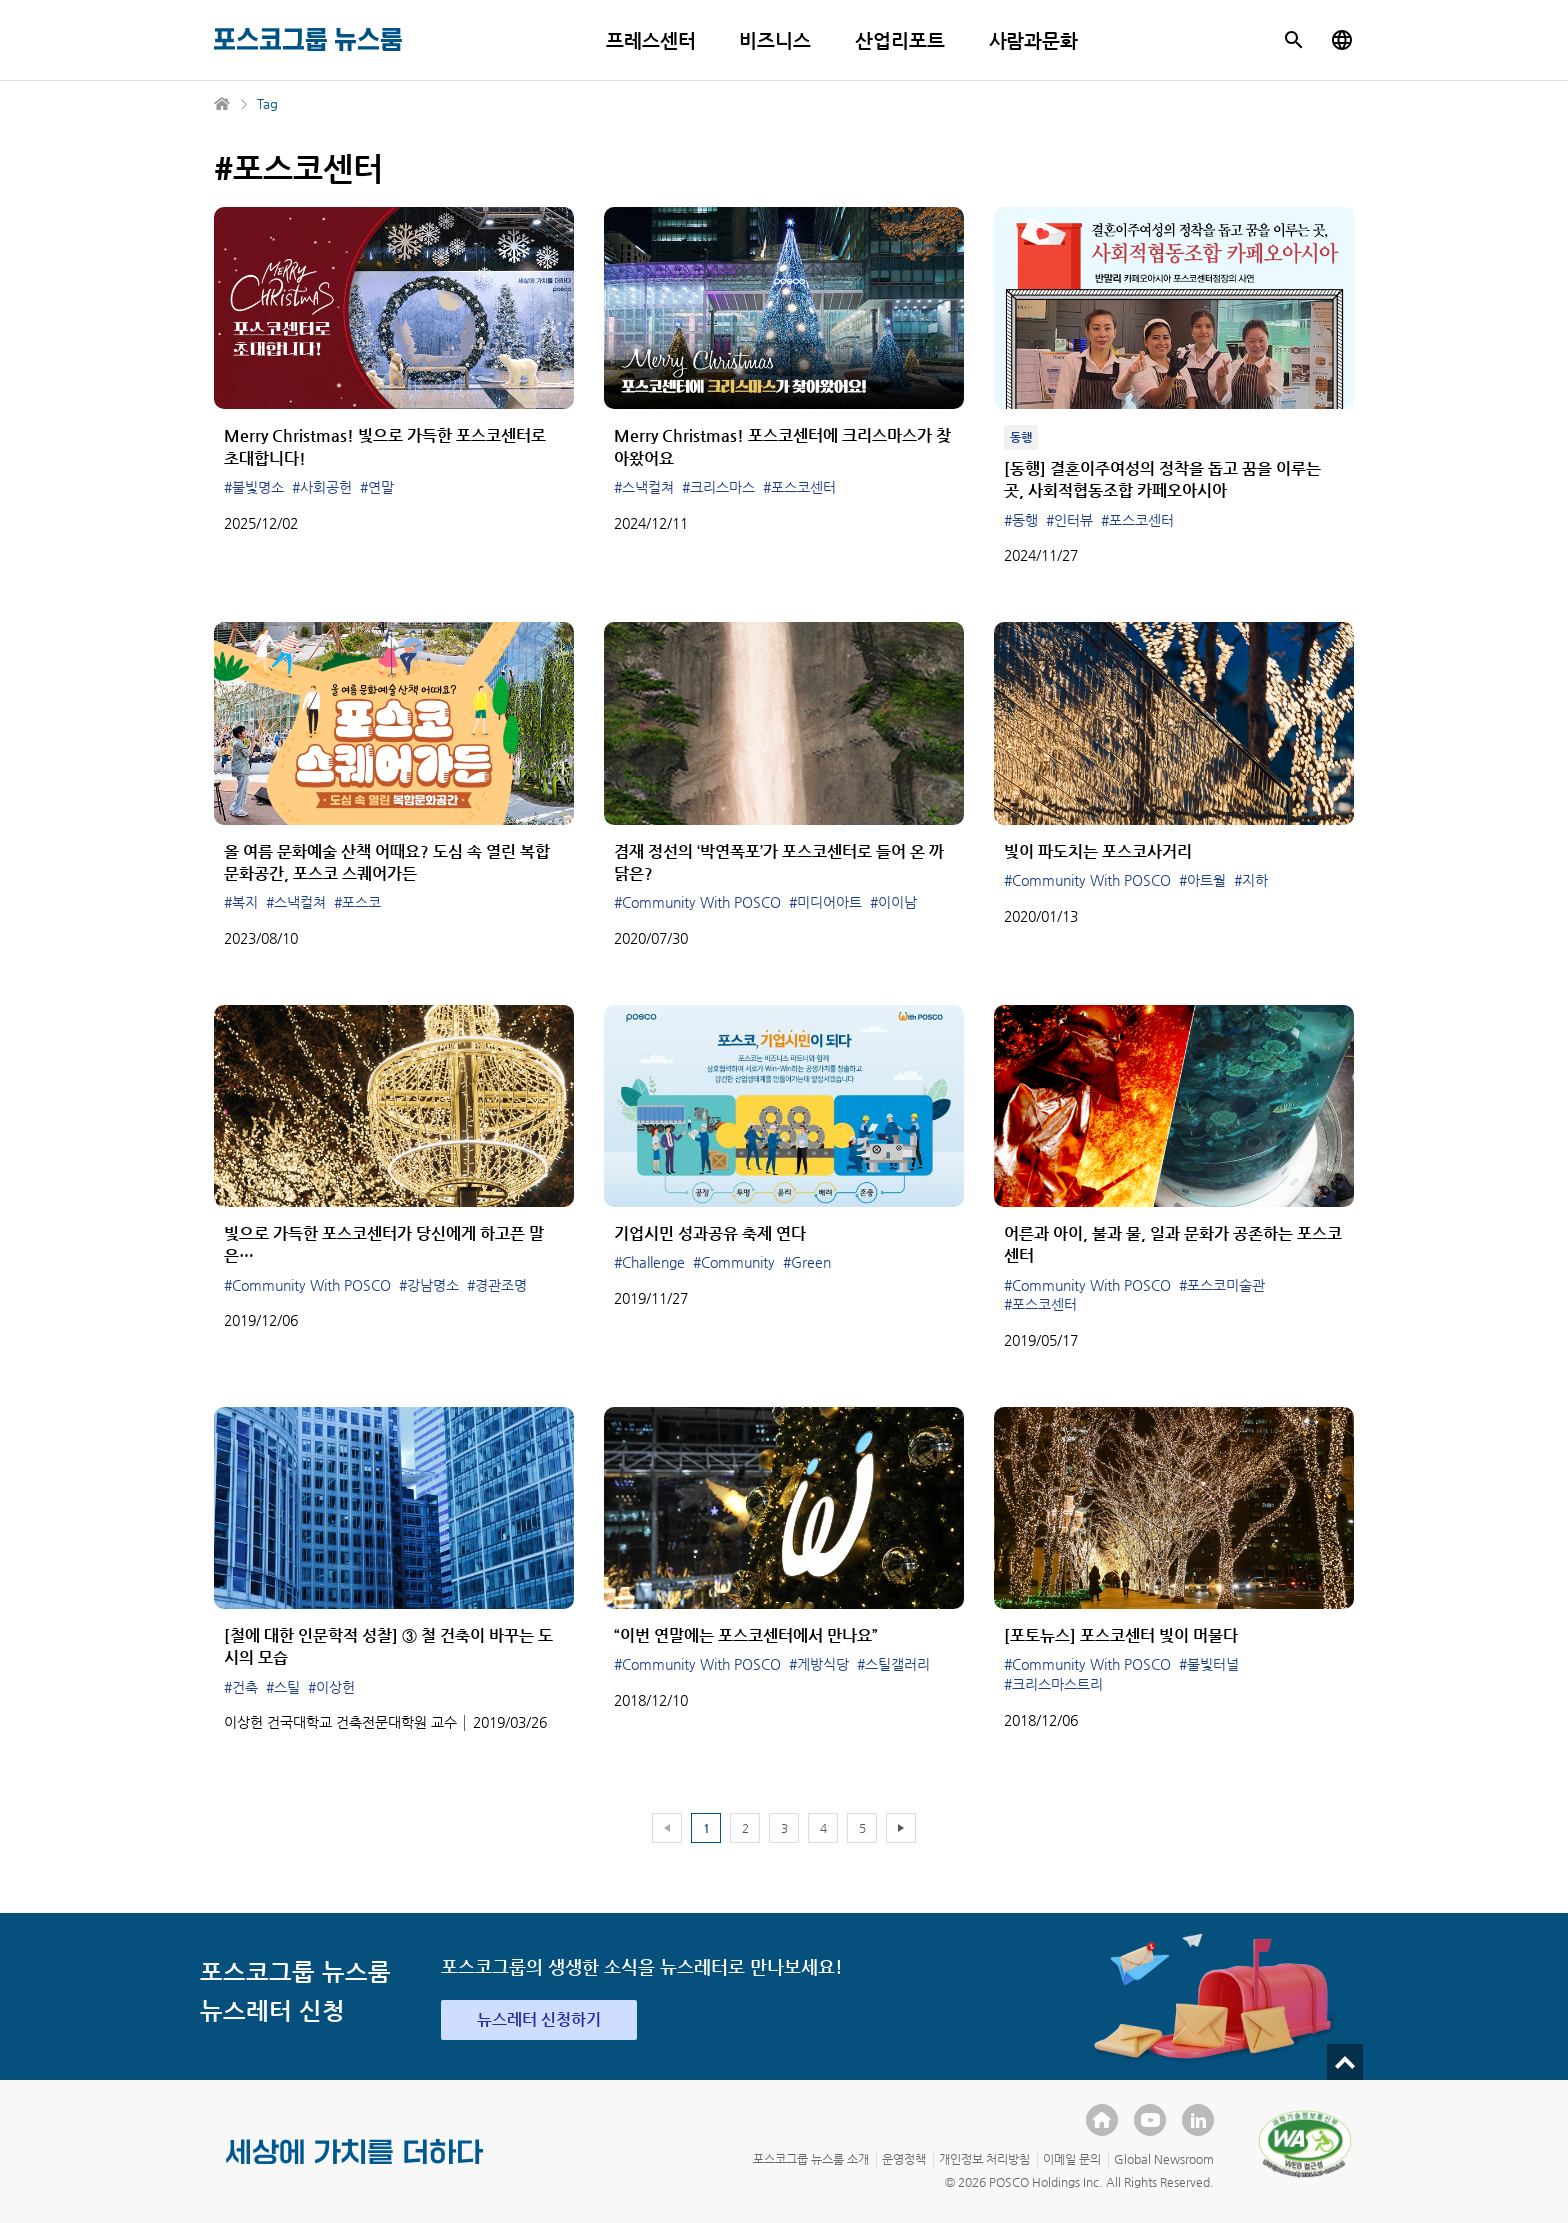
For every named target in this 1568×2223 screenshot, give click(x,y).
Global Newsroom (1164, 2159)
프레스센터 (651, 40)
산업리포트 (900, 40)
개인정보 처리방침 (984, 2159)
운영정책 (904, 2159)
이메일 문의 (1072, 2159)
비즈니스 (775, 40)
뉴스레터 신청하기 (539, 2019)
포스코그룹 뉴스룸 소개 (811, 2159)
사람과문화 (1034, 40)
